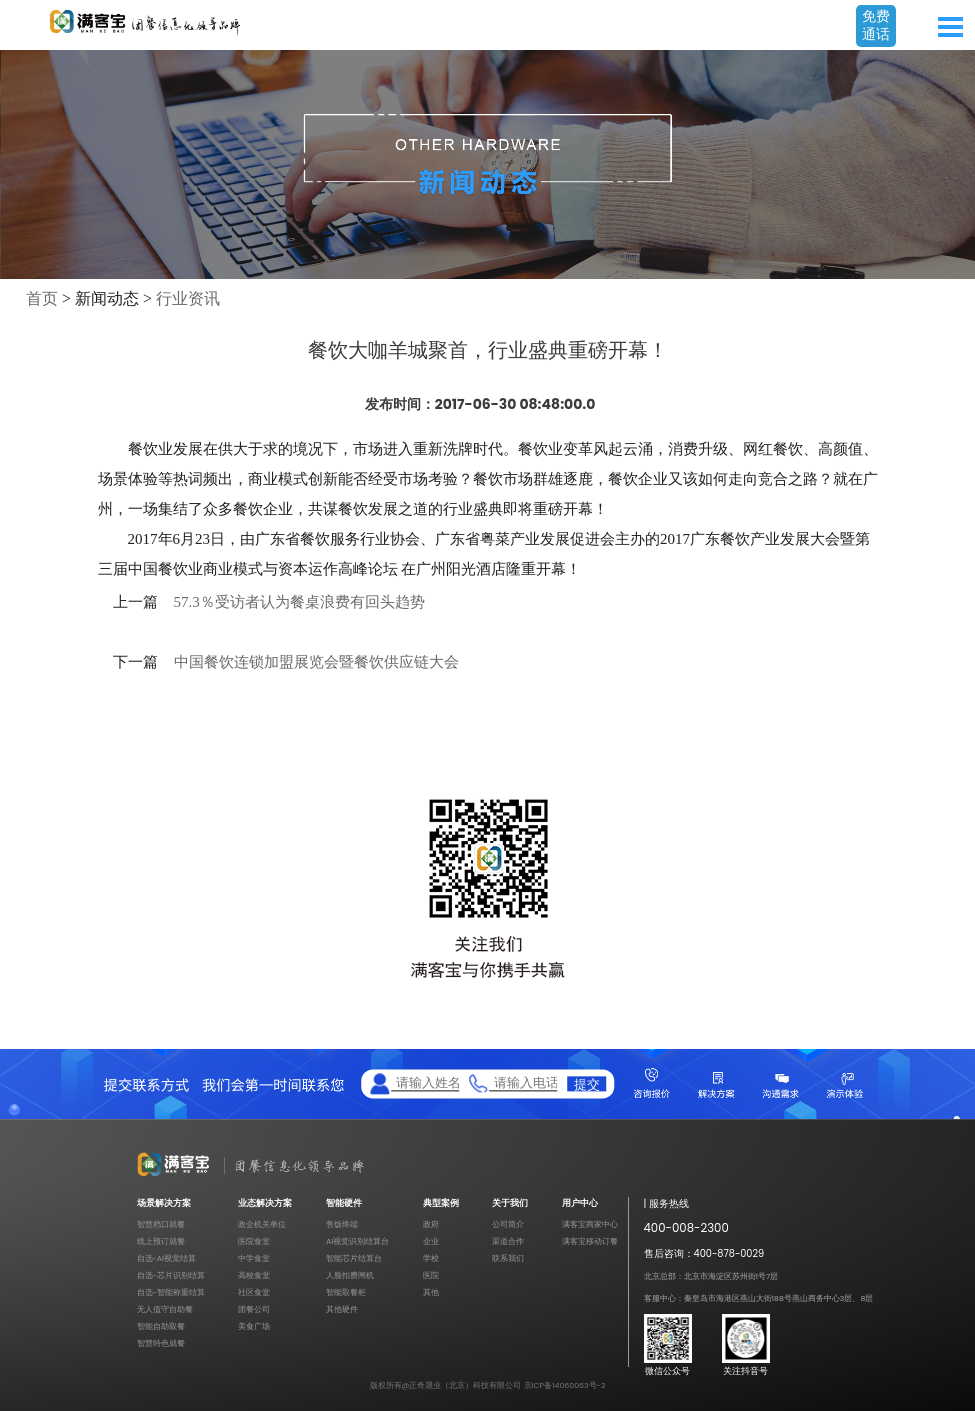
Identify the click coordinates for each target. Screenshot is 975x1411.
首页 (42, 298)
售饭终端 (342, 1224)
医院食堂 (254, 1241)
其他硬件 (342, 1309)
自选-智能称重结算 (171, 1292)
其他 (431, 1292)
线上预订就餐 (161, 1241)
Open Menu (950, 27)
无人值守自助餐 (165, 1309)
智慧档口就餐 (161, 1224)
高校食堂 (254, 1275)
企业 (431, 1241)
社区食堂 (254, 1292)
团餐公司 (254, 1309)
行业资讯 (188, 298)
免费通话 (876, 25)
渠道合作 (508, 1241)
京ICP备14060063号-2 (565, 1385)
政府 (431, 1224)
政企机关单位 (262, 1224)
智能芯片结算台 (354, 1258)
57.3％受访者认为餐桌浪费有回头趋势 (299, 602)
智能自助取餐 (161, 1326)
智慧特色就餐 (161, 1343)
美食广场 (254, 1326)
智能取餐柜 (346, 1292)
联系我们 (508, 1258)
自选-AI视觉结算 (166, 1258)
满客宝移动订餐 (590, 1241)
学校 (431, 1258)
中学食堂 (254, 1258)
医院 (431, 1275)
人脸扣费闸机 (350, 1275)
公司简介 (508, 1224)
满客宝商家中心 (590, 1224)
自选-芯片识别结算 (171, 1275)
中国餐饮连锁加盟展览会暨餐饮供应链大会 (316, 662)
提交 (587, 1084)
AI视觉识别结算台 (357, 1241)
